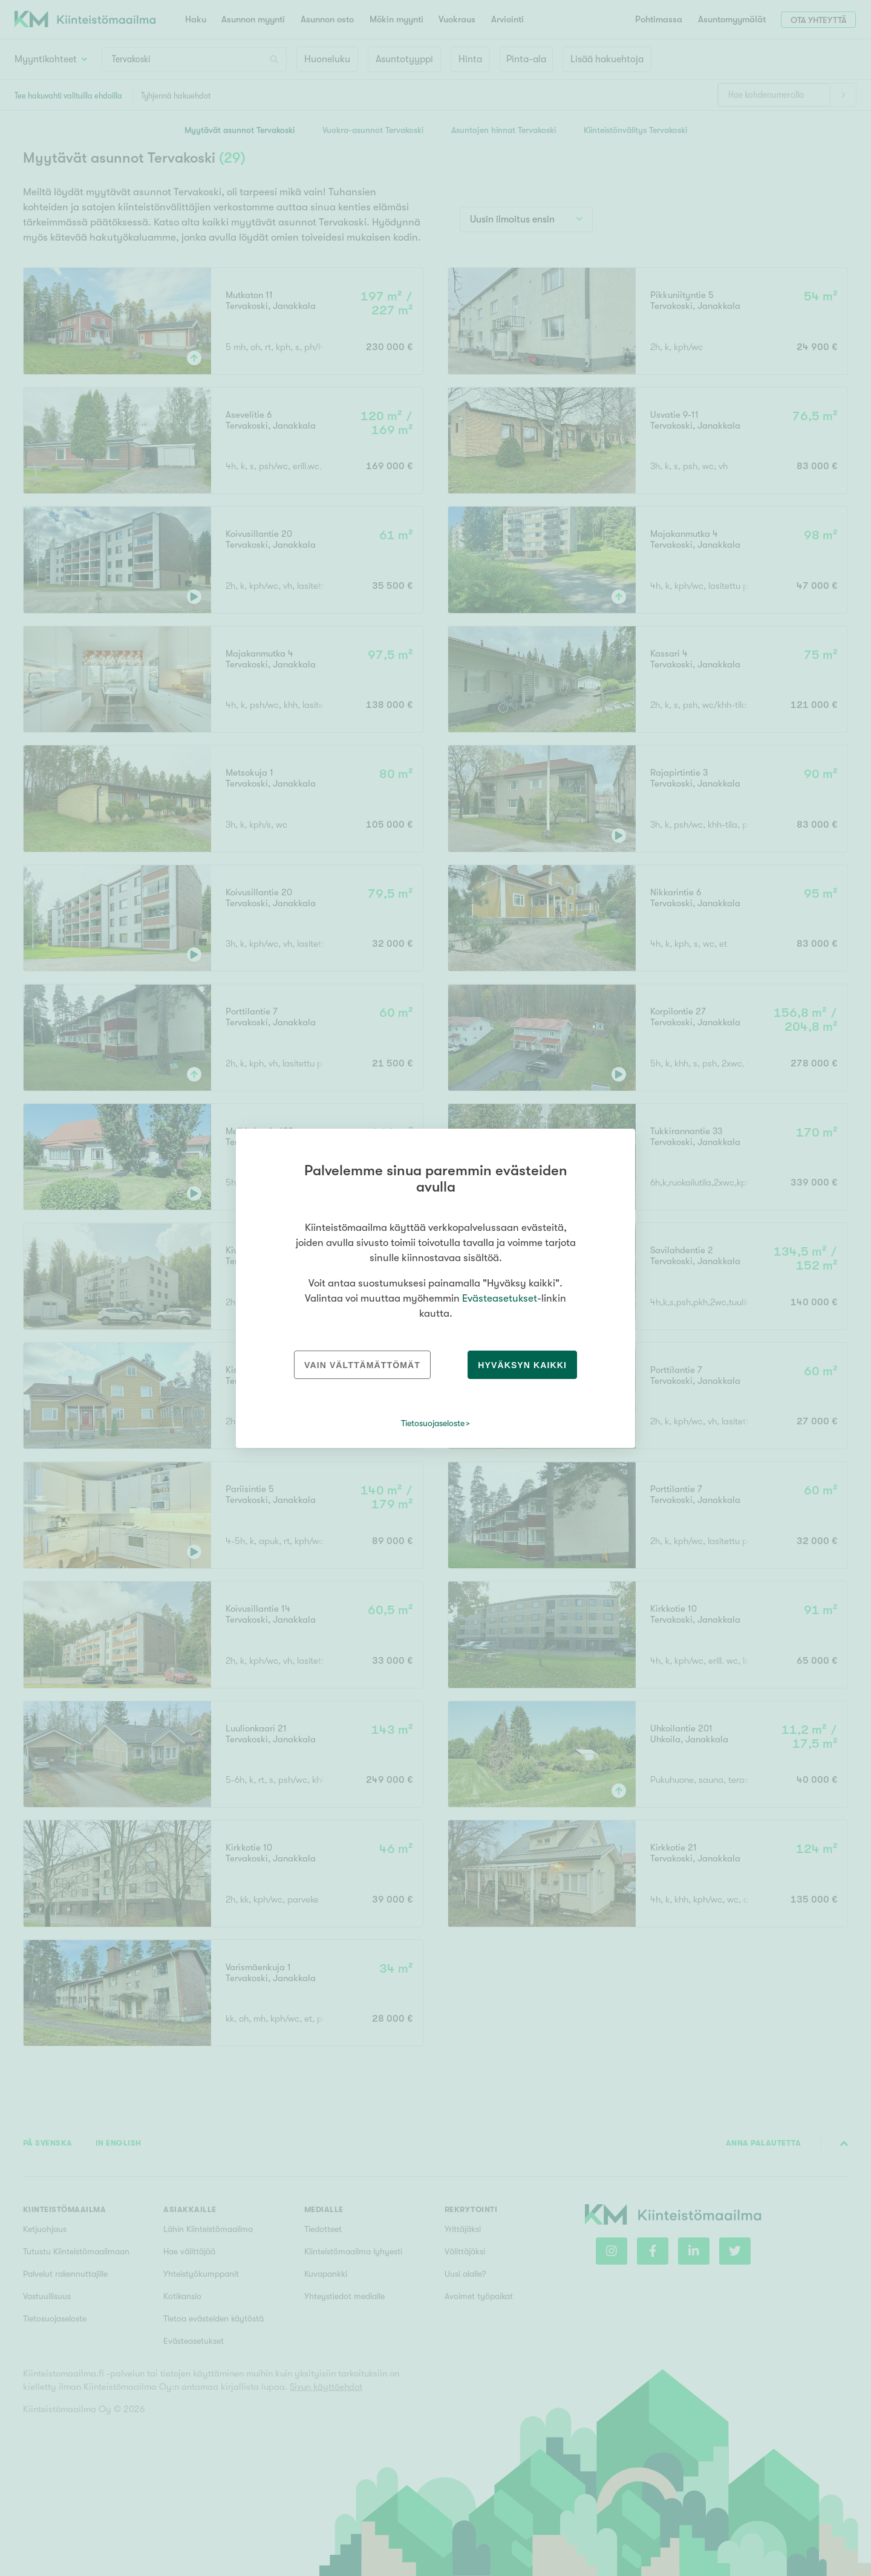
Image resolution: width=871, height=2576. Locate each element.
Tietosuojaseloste (433, 1423)
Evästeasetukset (499, 1298)
